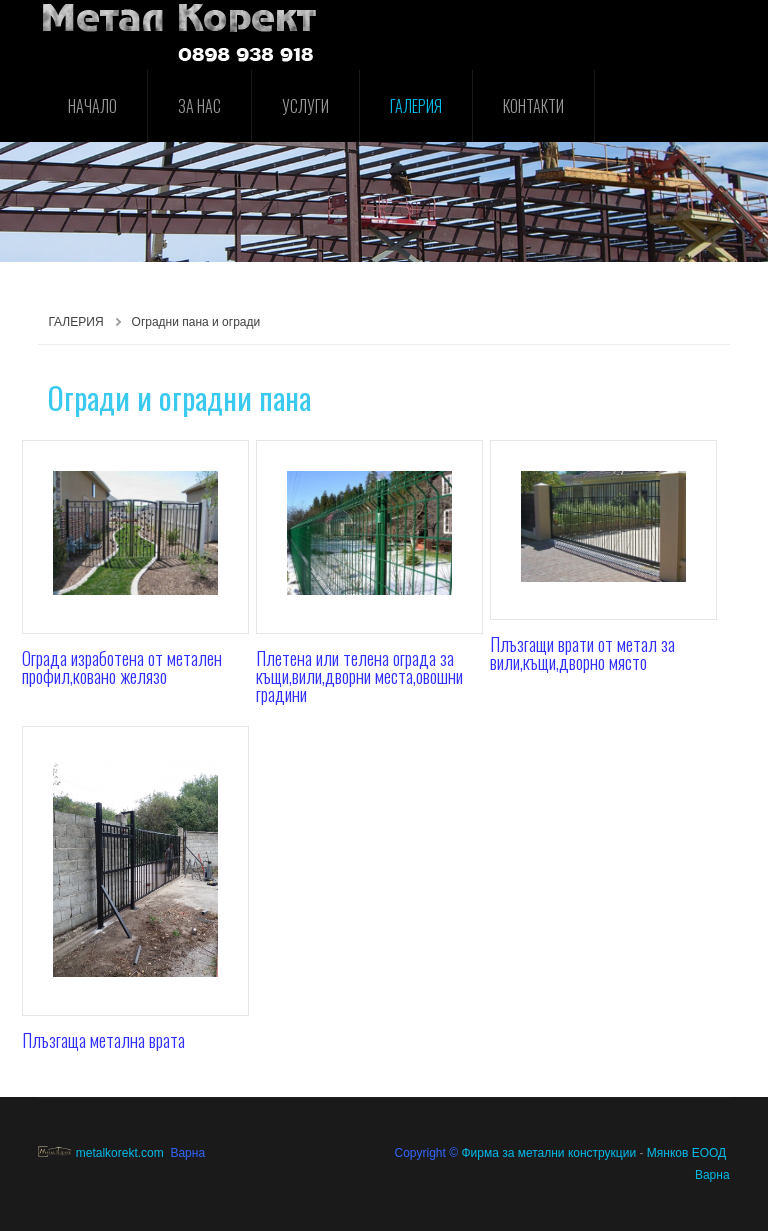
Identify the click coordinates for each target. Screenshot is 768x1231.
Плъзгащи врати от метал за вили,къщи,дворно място (582, 653)
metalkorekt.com (100, 1153)
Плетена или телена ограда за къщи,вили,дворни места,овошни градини (359, 676)
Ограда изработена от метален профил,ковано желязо (122, 667)
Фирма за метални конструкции (548, 1153)
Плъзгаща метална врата (103, 1040)
